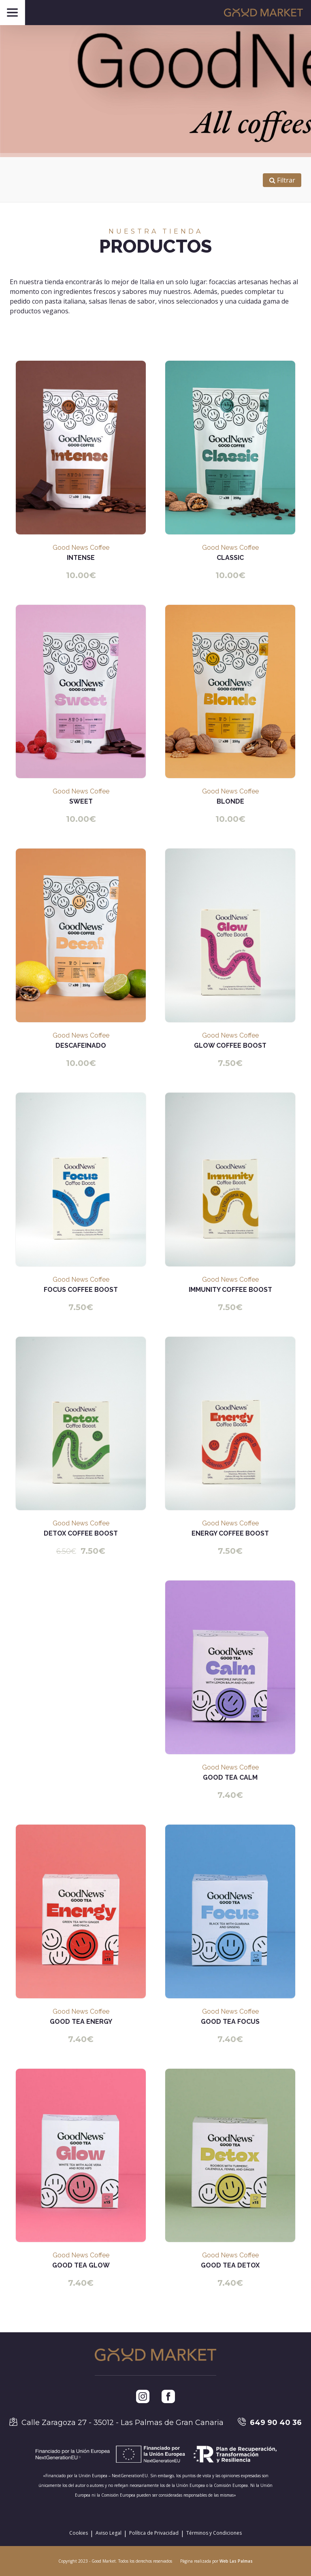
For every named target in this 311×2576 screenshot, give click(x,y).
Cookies (78, 2532)
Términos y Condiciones (214, 2532)
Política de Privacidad (154, 2532)
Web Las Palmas (236, 2561)
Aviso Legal (108, 2532)
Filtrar (282, 180)
